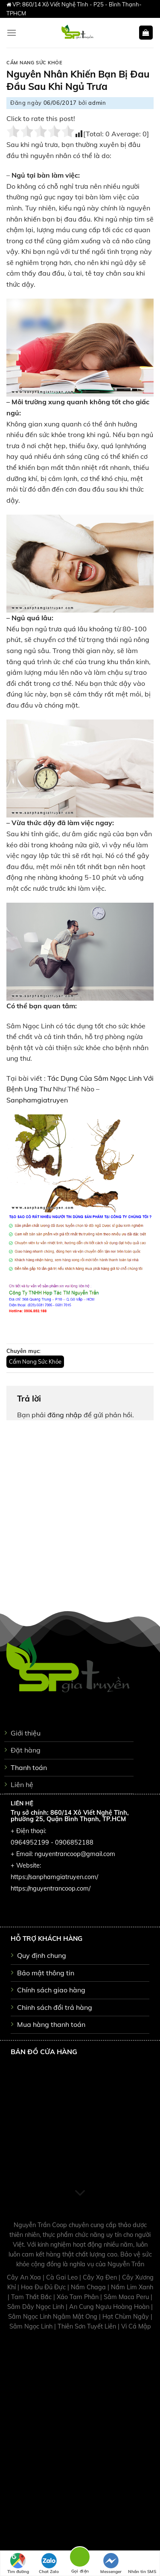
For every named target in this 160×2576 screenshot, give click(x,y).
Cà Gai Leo (62, 2277)
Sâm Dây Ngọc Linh (36, 2307)
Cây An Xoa (25, 2277)
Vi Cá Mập (136, 2326)
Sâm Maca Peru (127, 2297)
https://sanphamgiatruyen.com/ (54, 1877)
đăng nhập (64, 1414)
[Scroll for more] (80, 2193)
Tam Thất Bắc (32, 2297)
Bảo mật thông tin (45, 1973)
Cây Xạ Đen (101, 2277)
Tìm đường (18, 2563)
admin (97, 102)
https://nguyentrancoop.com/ (50, 1888)
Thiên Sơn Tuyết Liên (88, 2326)
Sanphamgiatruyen (37, 1100)
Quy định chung (41, 1955)
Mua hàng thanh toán (51, 2024)
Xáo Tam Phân (78, 2297)
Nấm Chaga (89, 2287)
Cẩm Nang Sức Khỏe (34, 63)
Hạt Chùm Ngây (126, 2316)
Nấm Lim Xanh (132, 2287)
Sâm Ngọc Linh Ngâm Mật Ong (53, 2316)
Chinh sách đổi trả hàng (54, 2007)
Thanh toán (29, 1767)
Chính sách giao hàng (51, 1990)
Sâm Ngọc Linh (31, 2326)
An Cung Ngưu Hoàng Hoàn (110, 2307)
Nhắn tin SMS (142, 2563)
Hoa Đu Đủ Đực (44, 2287)
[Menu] (11, 32)
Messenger (111, 2563)
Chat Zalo (49, 2563)
